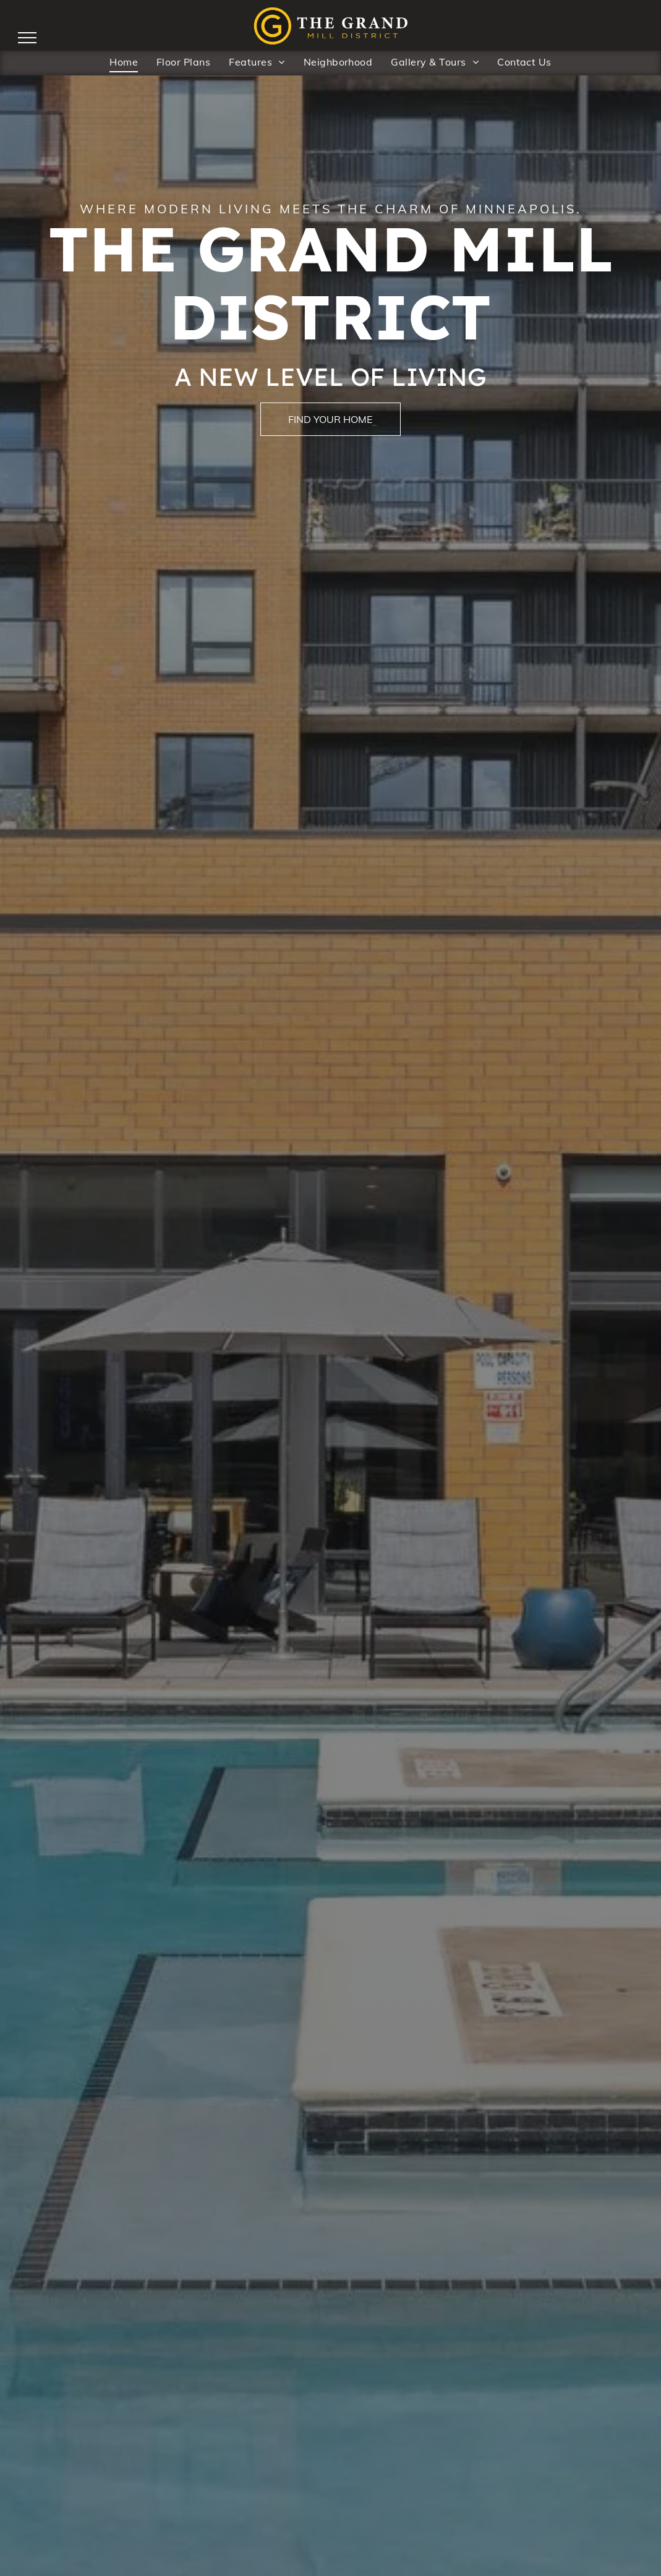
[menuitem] (123, 61)
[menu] (27, 38)
